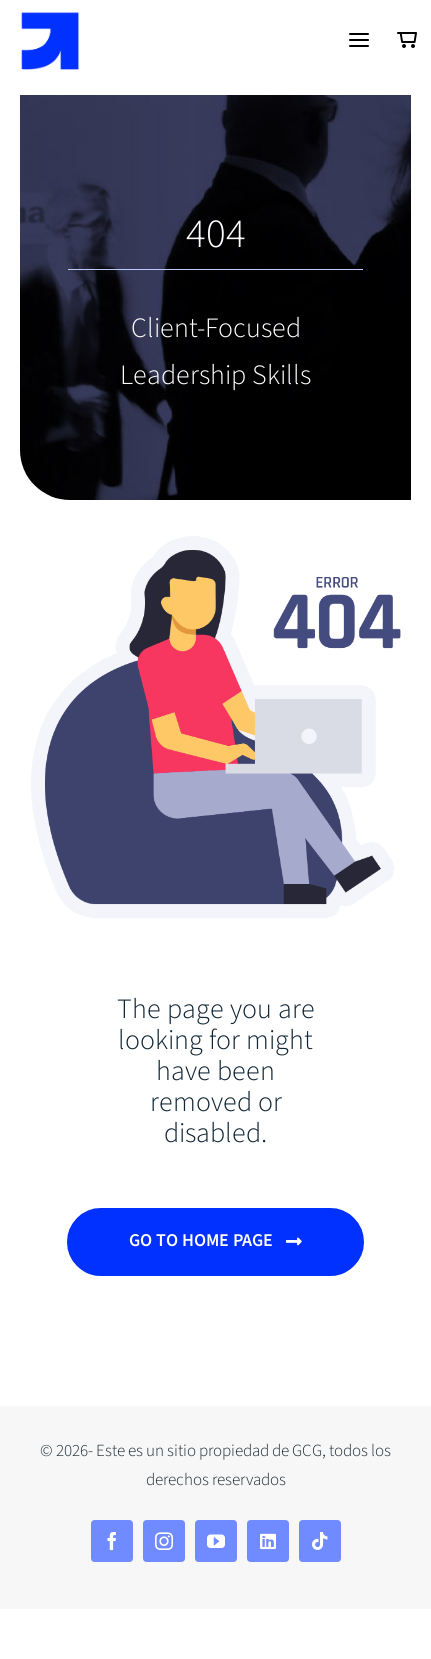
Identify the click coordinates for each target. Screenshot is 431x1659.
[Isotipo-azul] (50, 21)
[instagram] (164, 1541)
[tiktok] (320, 1541)
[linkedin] (268, 1541)
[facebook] (112, 1541)
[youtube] (216, 1541)
